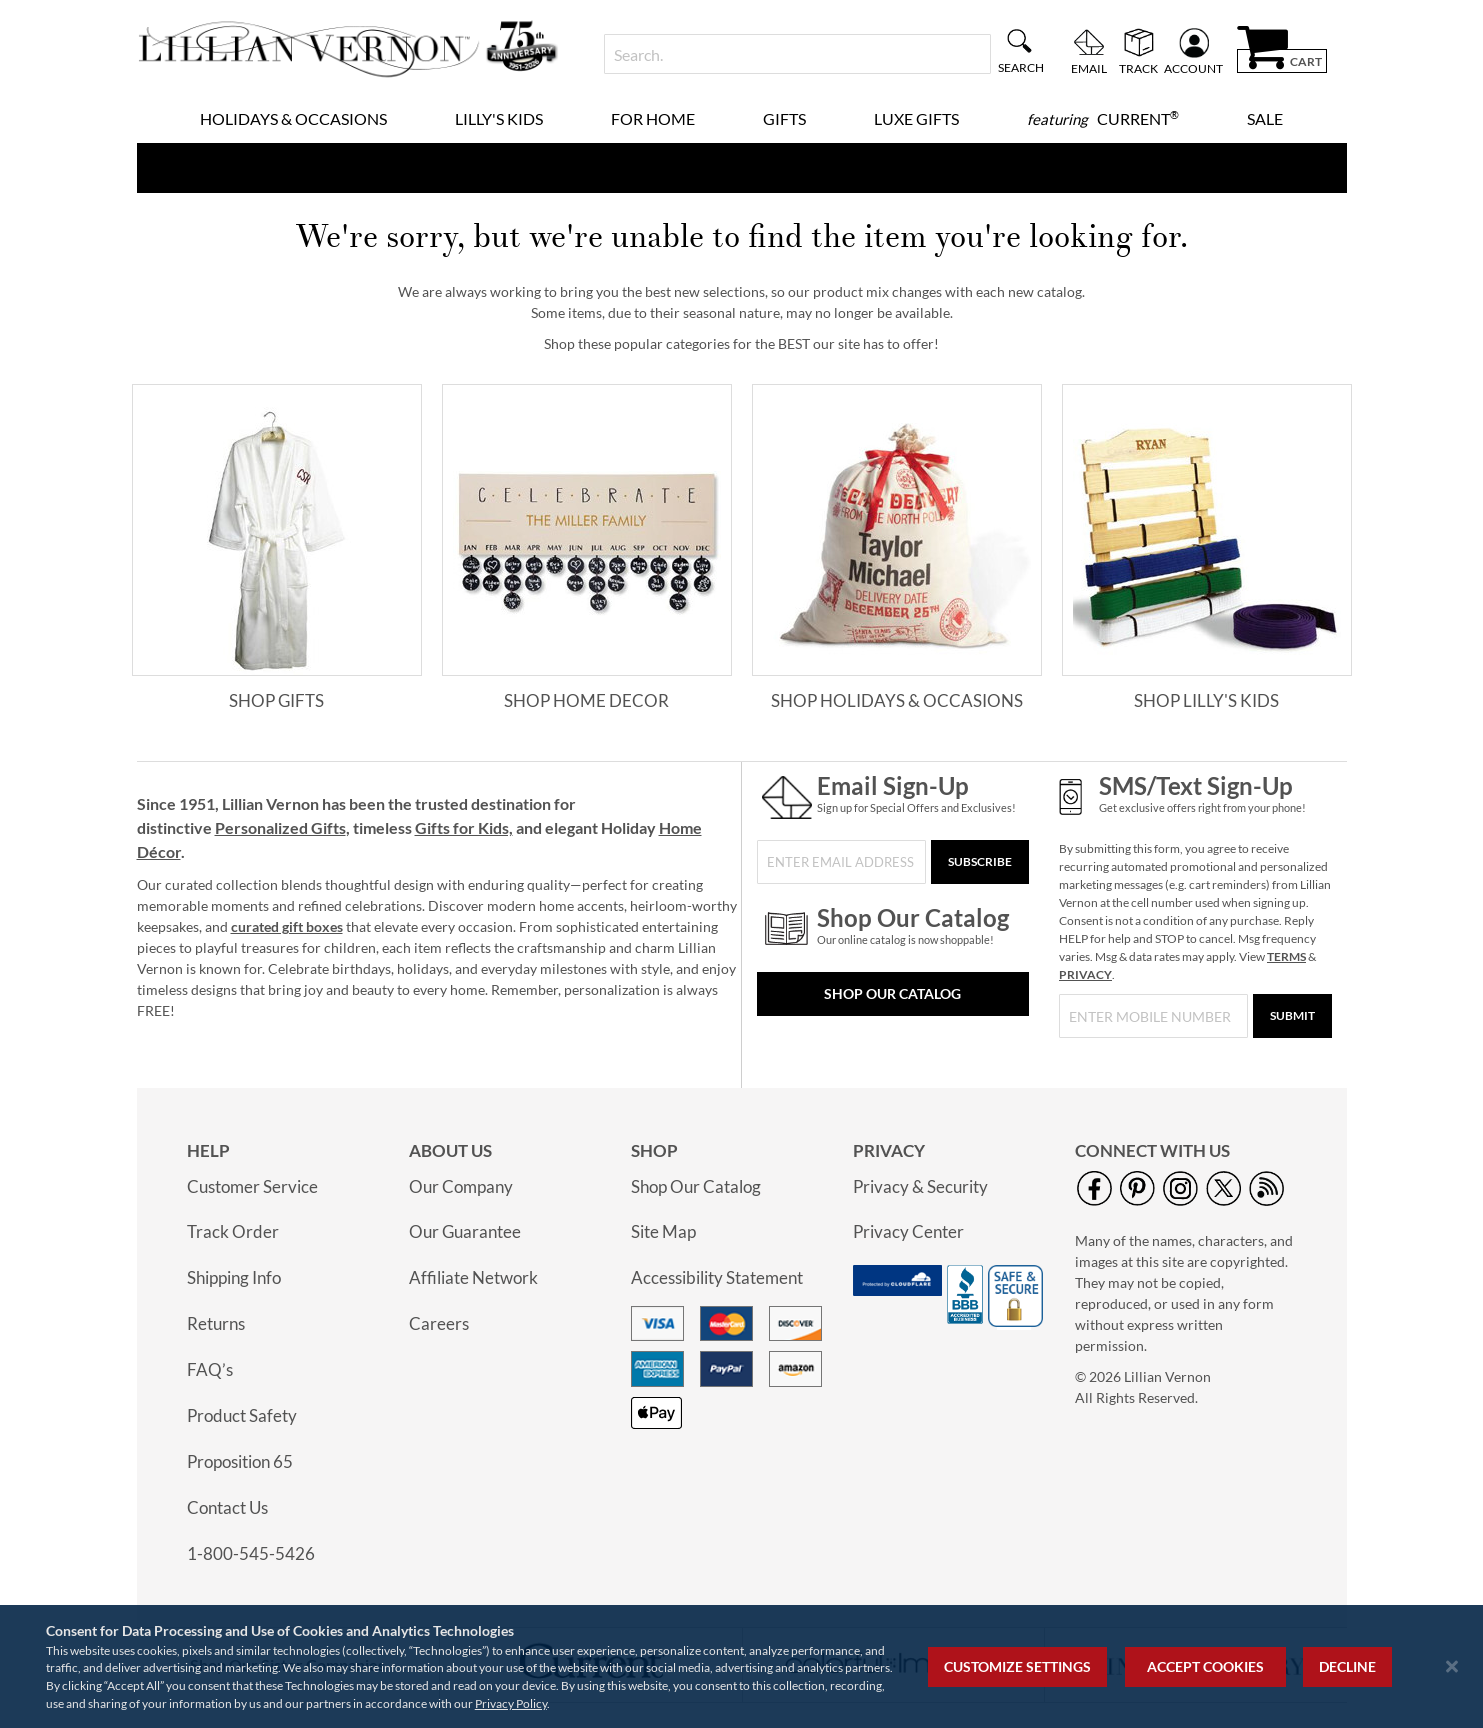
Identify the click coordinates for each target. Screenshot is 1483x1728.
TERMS (1286, 956)
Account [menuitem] (1193, 68)
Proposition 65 (240, 1461)
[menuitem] (1103, 119)
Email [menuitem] (1089, 68)
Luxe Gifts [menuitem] (916, 118)
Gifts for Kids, (464, 827)
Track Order (233, 1231)
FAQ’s (210, 1369)
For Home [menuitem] (653, 118)
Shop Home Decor (586, 700)
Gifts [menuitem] (784, 118)
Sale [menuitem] (1265, 118)
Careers (439, 1323)
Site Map (663, 1231)
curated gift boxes (287, 926)
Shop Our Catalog (892, 993)
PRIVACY (1085, 974)
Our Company (461, 1186)
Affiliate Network (473, 1277)
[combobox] (797, 54)
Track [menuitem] (1138, 68)
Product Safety (242, 1415)
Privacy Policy (511, 1703)
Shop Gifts (276, 700)
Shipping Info (234, 1277)
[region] (741, 1666)
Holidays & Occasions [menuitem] (293, 118)
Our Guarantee (465, 1231)
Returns (216, 1323)
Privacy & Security (920, 1186)
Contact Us (227, 1507)
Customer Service (252, 1186)
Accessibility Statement (717, 1277)
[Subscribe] (980, 862)
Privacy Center (908, 1231)
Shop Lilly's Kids (1206, 700)
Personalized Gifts (280, 827)
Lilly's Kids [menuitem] (499, 118)
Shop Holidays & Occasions (897, 700)
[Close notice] (1452, 1666)
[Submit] (1292, 1016)
